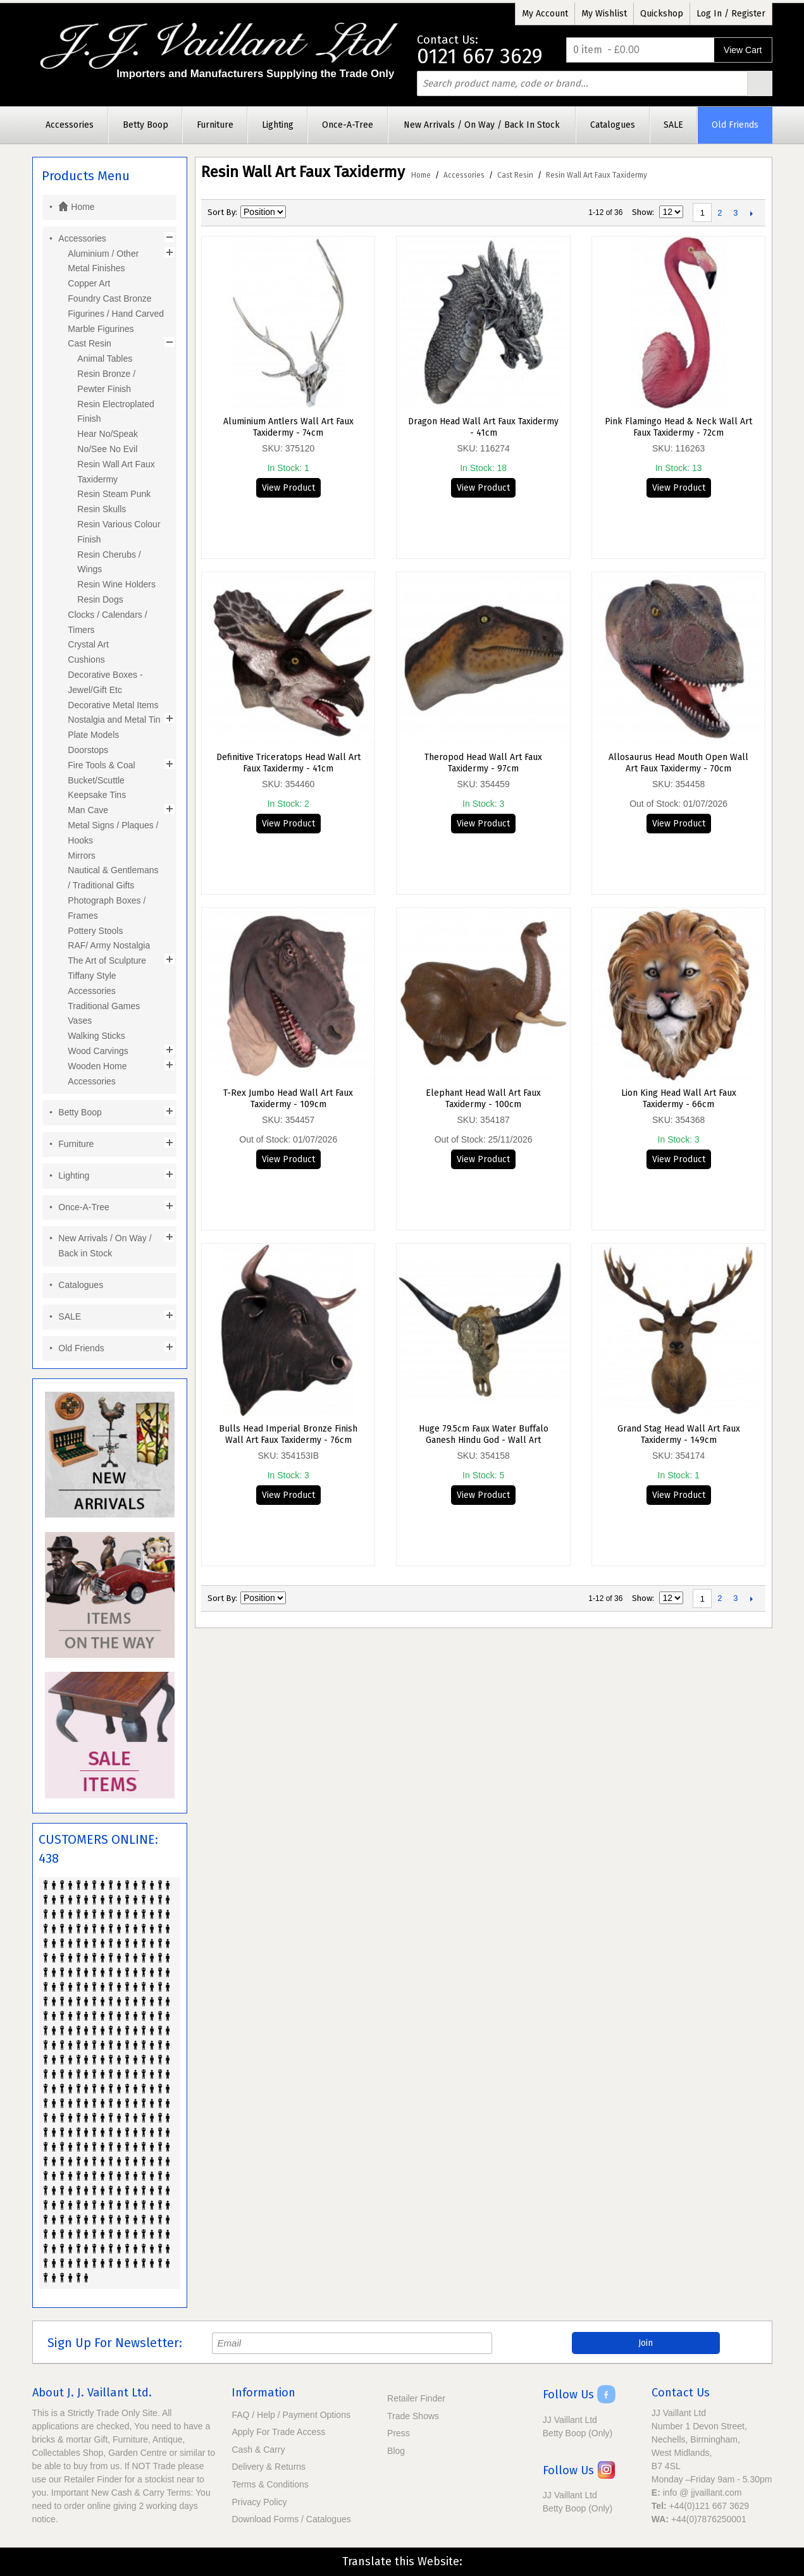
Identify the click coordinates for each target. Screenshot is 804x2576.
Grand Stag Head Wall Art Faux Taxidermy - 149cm (678, 1434)
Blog (396, 2451)
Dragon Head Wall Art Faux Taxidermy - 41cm (483, 427)
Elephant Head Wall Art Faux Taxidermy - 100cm (483, 1099)
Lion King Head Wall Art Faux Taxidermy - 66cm (678, 1099)
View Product (288, 487)
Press (398, 2433)
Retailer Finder (416, 2398)
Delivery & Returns (269, 2467)
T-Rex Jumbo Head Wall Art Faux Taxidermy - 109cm (288, 1099)
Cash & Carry (258, 2449)
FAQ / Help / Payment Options (291, 2415)
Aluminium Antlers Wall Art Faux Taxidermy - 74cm (288, 427)
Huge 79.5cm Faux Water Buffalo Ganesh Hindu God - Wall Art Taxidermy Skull (483, 1434)
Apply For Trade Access (278, 2432)
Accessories (464, 175)
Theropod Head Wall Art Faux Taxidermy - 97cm (483, 763)
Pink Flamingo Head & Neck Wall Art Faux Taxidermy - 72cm (678, 427)
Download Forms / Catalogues (291, 2519)
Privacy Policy (259, 2502)
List (341, 212)
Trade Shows (413, 2416)
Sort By (221, 212)
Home (421, 175)
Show (642, 212)
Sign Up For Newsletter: (114, 2343)
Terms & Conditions (270, 2484)
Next (751, 213)
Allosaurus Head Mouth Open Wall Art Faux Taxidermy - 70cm (678, 763)
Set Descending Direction (297, 212)
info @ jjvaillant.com (702, 2492)
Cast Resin (515, 175)
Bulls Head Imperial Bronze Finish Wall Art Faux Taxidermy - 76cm (288, 1434)
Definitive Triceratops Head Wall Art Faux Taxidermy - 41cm (288, 763)
